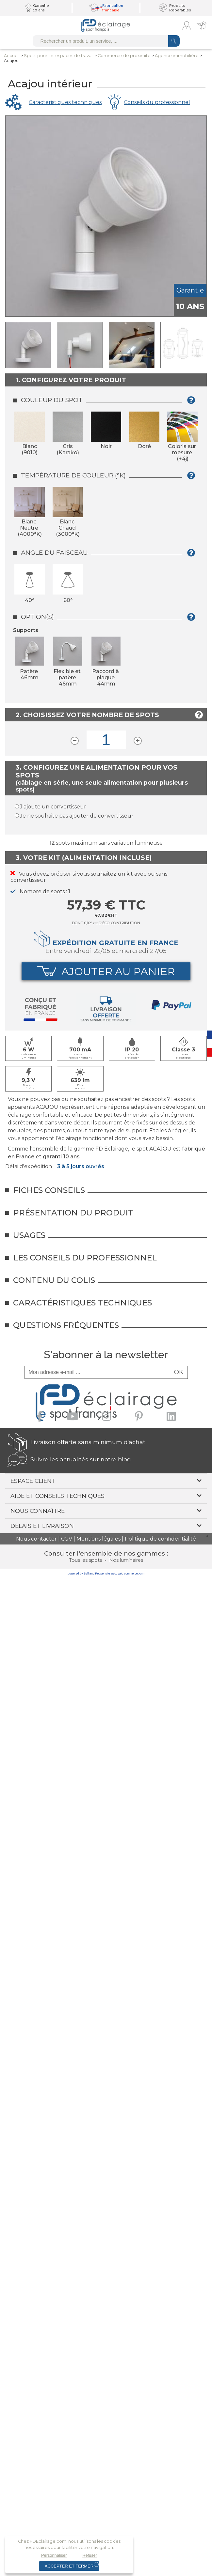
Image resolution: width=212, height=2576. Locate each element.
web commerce (128, 1573)
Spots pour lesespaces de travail (58, 55)
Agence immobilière (177, 55)
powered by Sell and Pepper (86, 1573)
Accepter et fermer (69, 2566)
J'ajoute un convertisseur (53, 807)
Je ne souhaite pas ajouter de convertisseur (77, 816)
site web (111, 1573)
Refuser (89, 2555)
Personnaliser (54, 2555)
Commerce (124, 55)
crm (141, 1573)
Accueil (12, 55)
